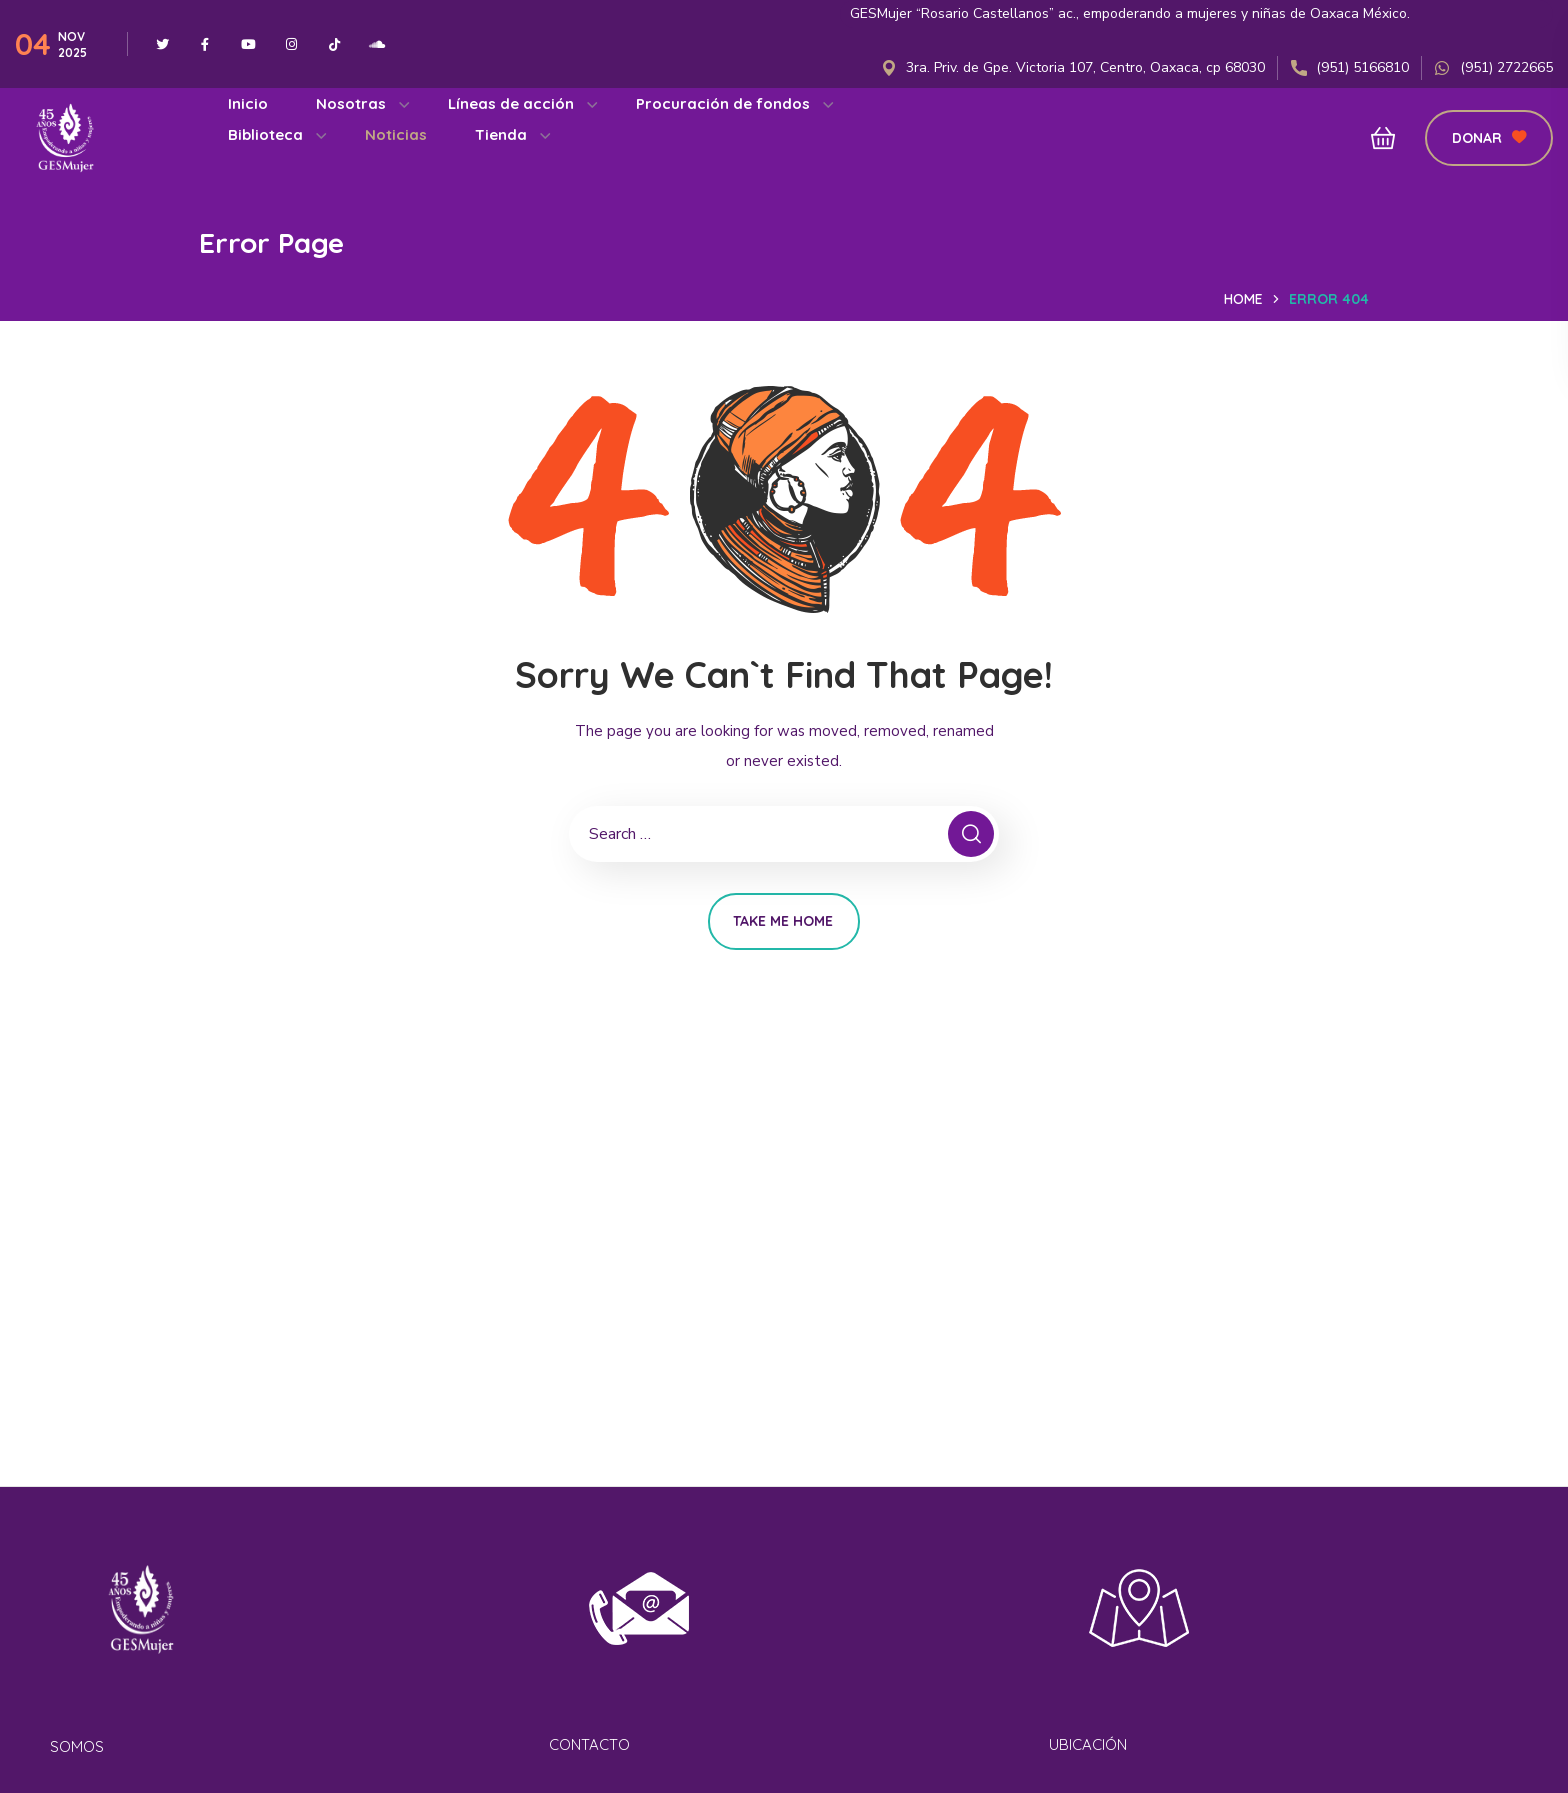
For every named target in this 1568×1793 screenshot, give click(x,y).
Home (1243, 299)
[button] (1377, 138)
